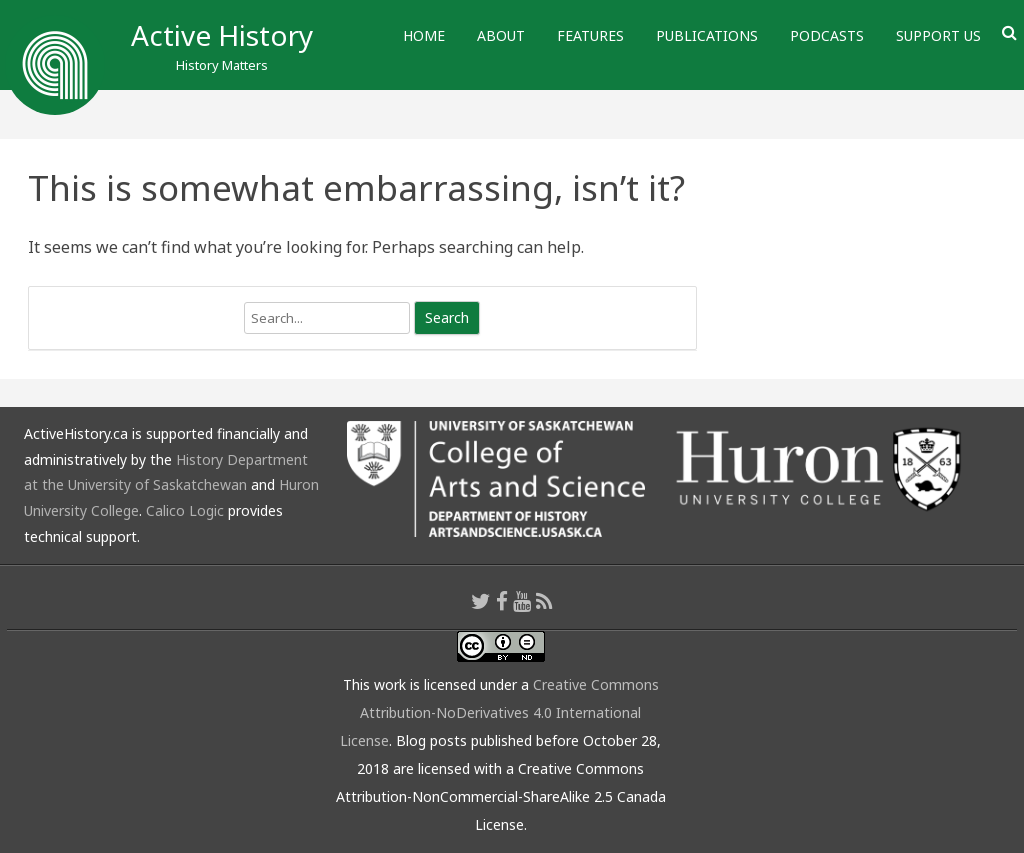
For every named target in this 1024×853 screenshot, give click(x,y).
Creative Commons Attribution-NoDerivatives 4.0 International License (499, 712)
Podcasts (827, 35)
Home (424, 35)
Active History (222, 35)
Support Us (938, 35)
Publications (707, 35)
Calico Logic (185, 510)
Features (590, 35)
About (501, 35)
